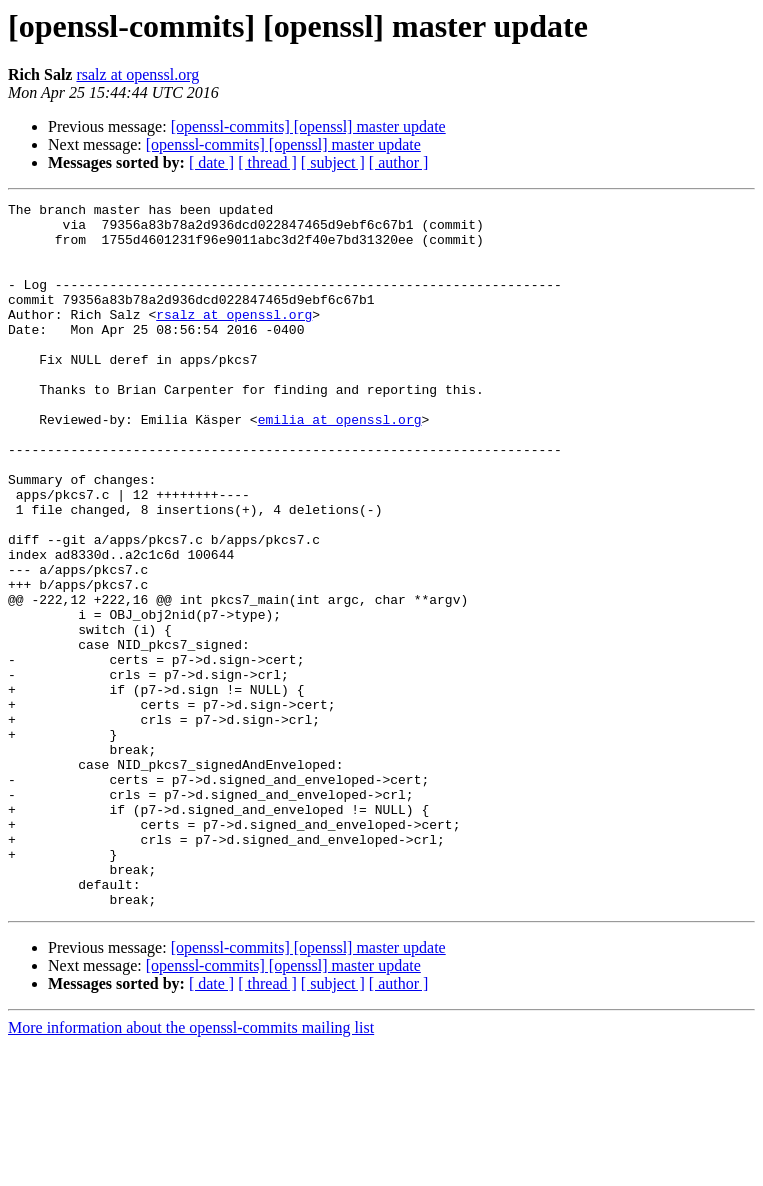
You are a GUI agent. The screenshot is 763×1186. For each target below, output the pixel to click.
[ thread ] (267, 162)
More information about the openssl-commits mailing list (191, 1168)
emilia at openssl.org (340, 464)
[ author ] (399, 162)
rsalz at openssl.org (137, 74)
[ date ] (211, 162)
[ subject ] (333, 162)
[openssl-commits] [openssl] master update (308, 126)
